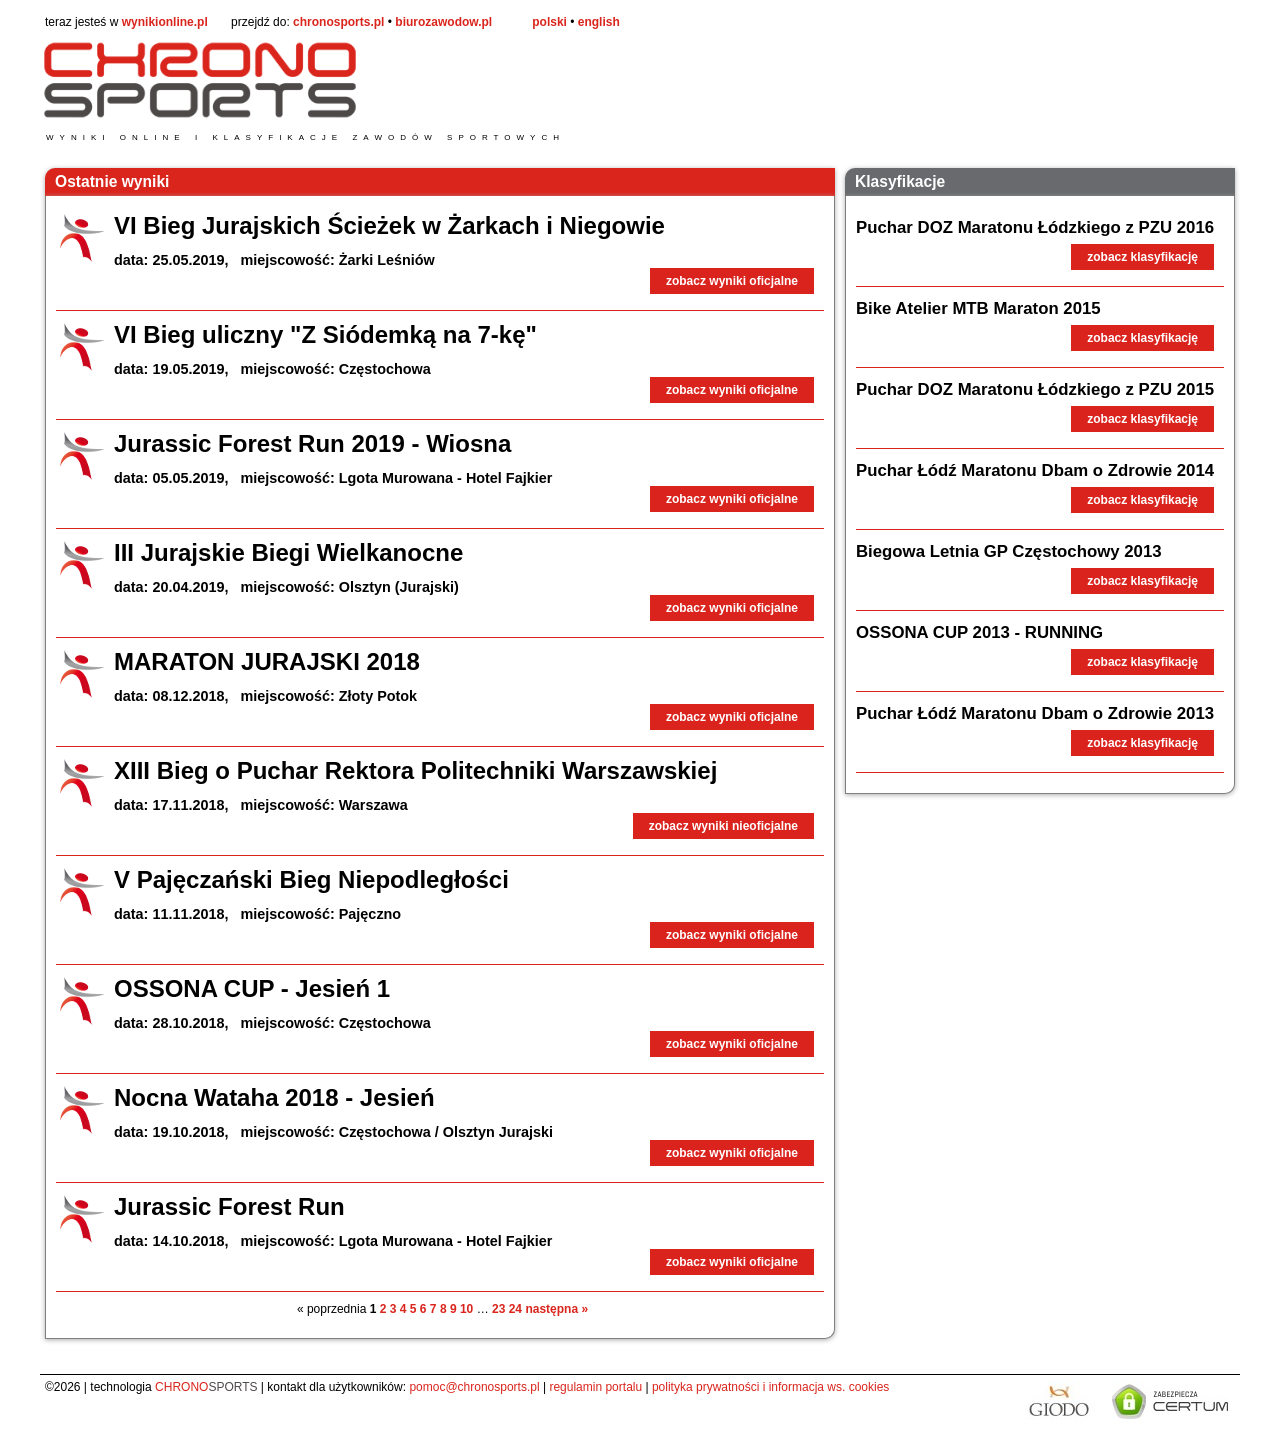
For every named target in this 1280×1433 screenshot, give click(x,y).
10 (466, 1309)
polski (549, 22)
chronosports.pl (338, 22)
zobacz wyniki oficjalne (732, 281)
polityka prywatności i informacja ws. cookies (770, 1387)
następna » (556, 1309)
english (599, 22)
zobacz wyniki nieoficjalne (723, 826)
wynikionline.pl (165, 22)
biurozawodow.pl (443, 22)
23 (498, 1309)
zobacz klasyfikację (1142, 257)
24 (515, 1309)
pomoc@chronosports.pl (474, 1387)
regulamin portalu (595, 1387)
